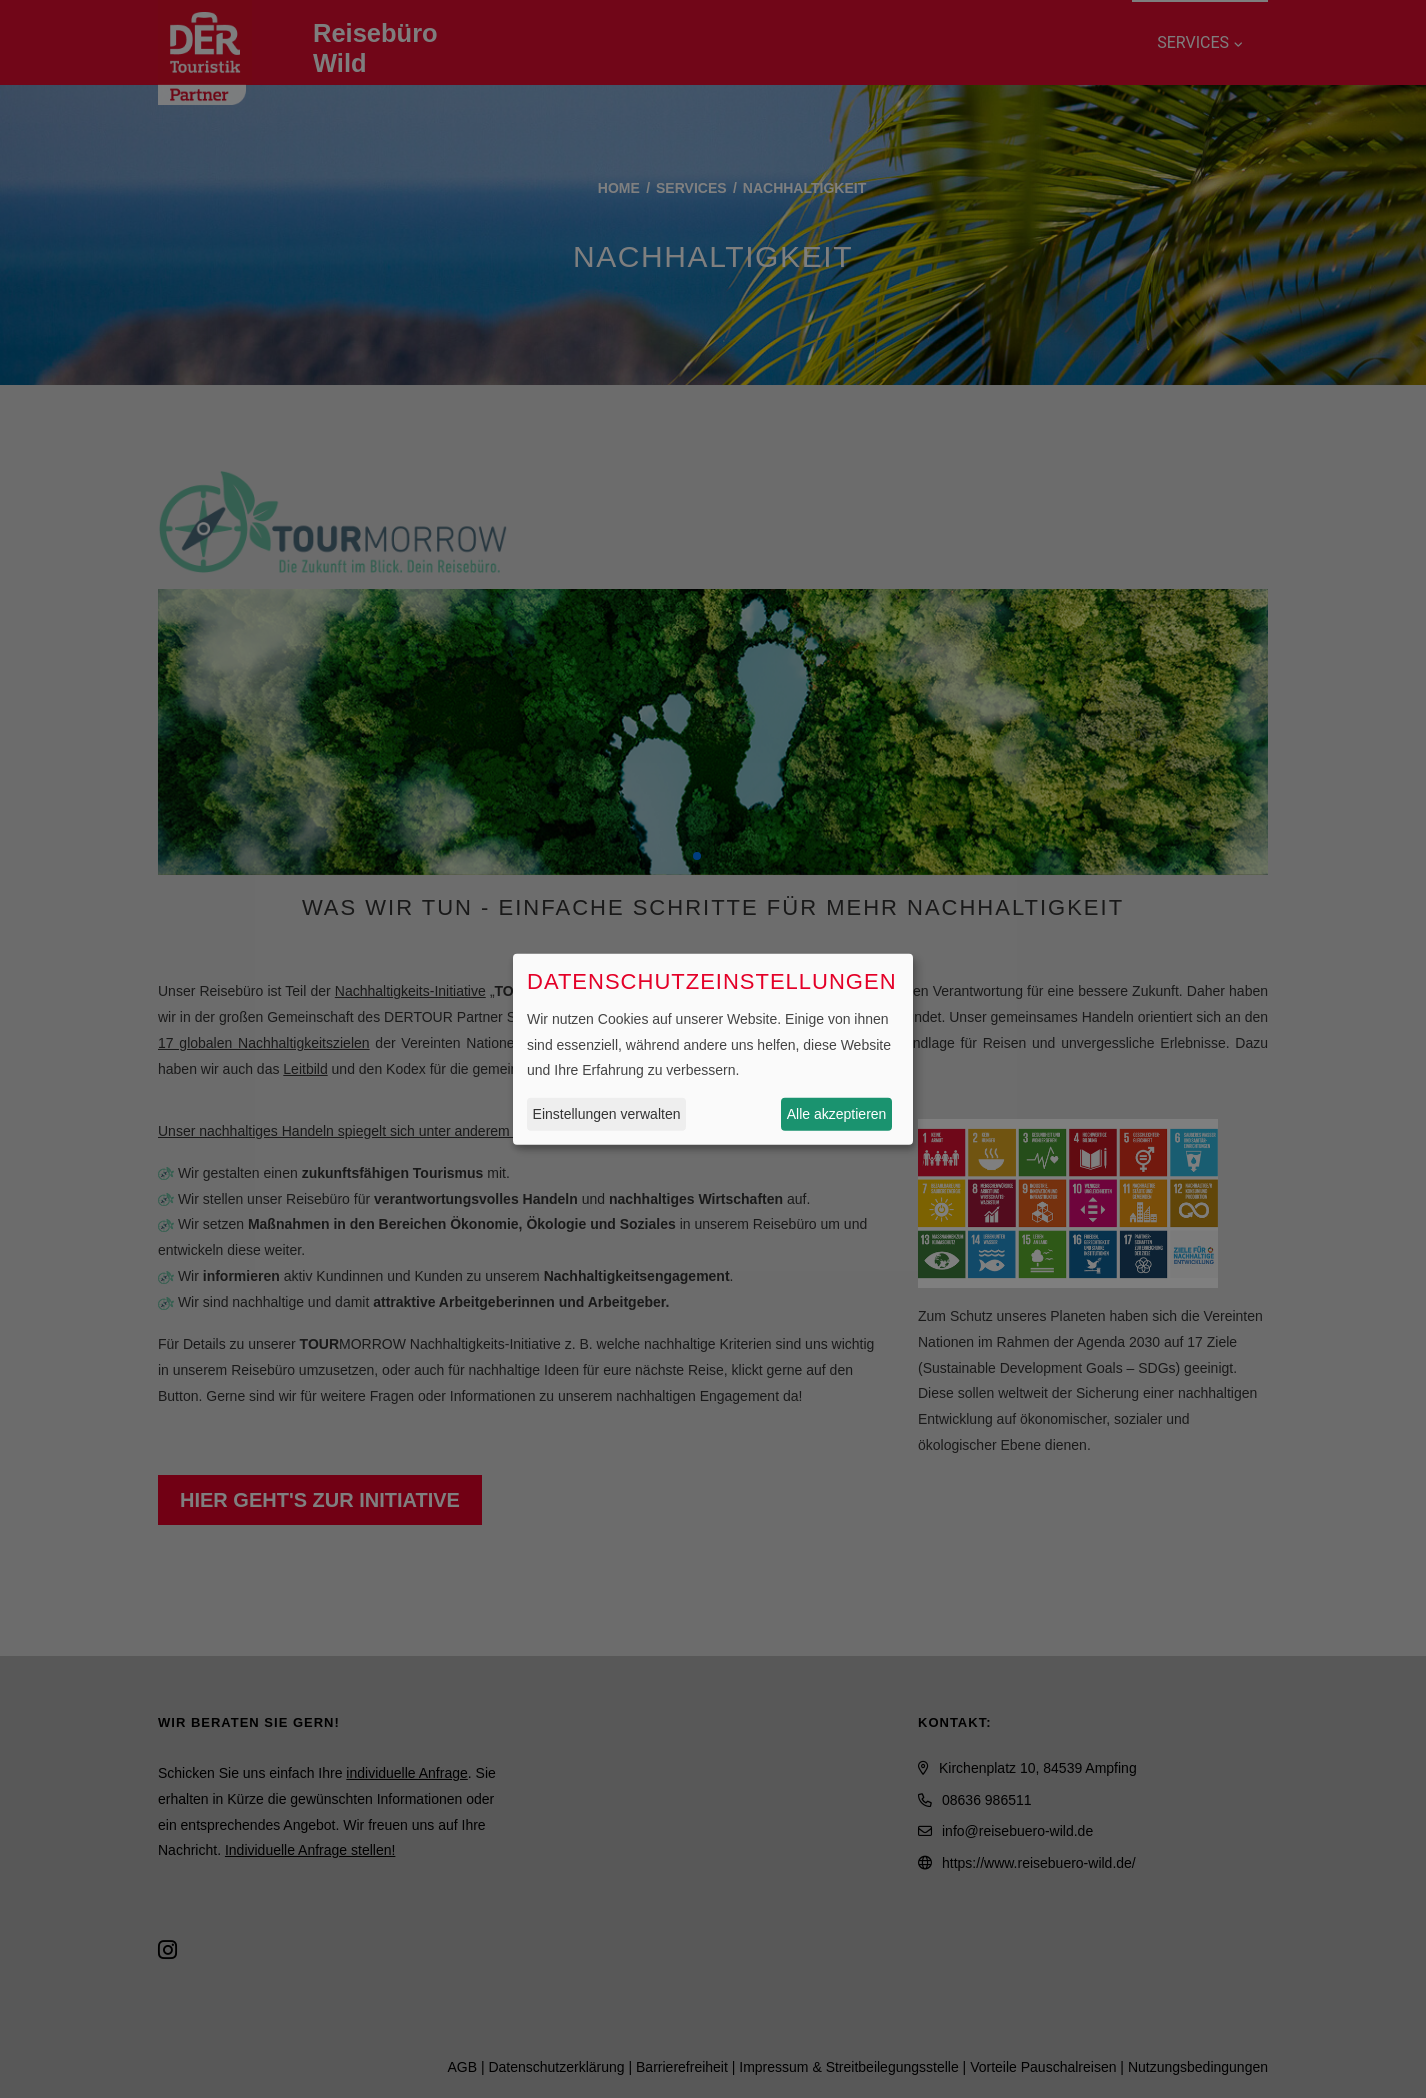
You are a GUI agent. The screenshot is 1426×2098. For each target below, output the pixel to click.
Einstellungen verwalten (607, 1114)
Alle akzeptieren (837, 1114)
